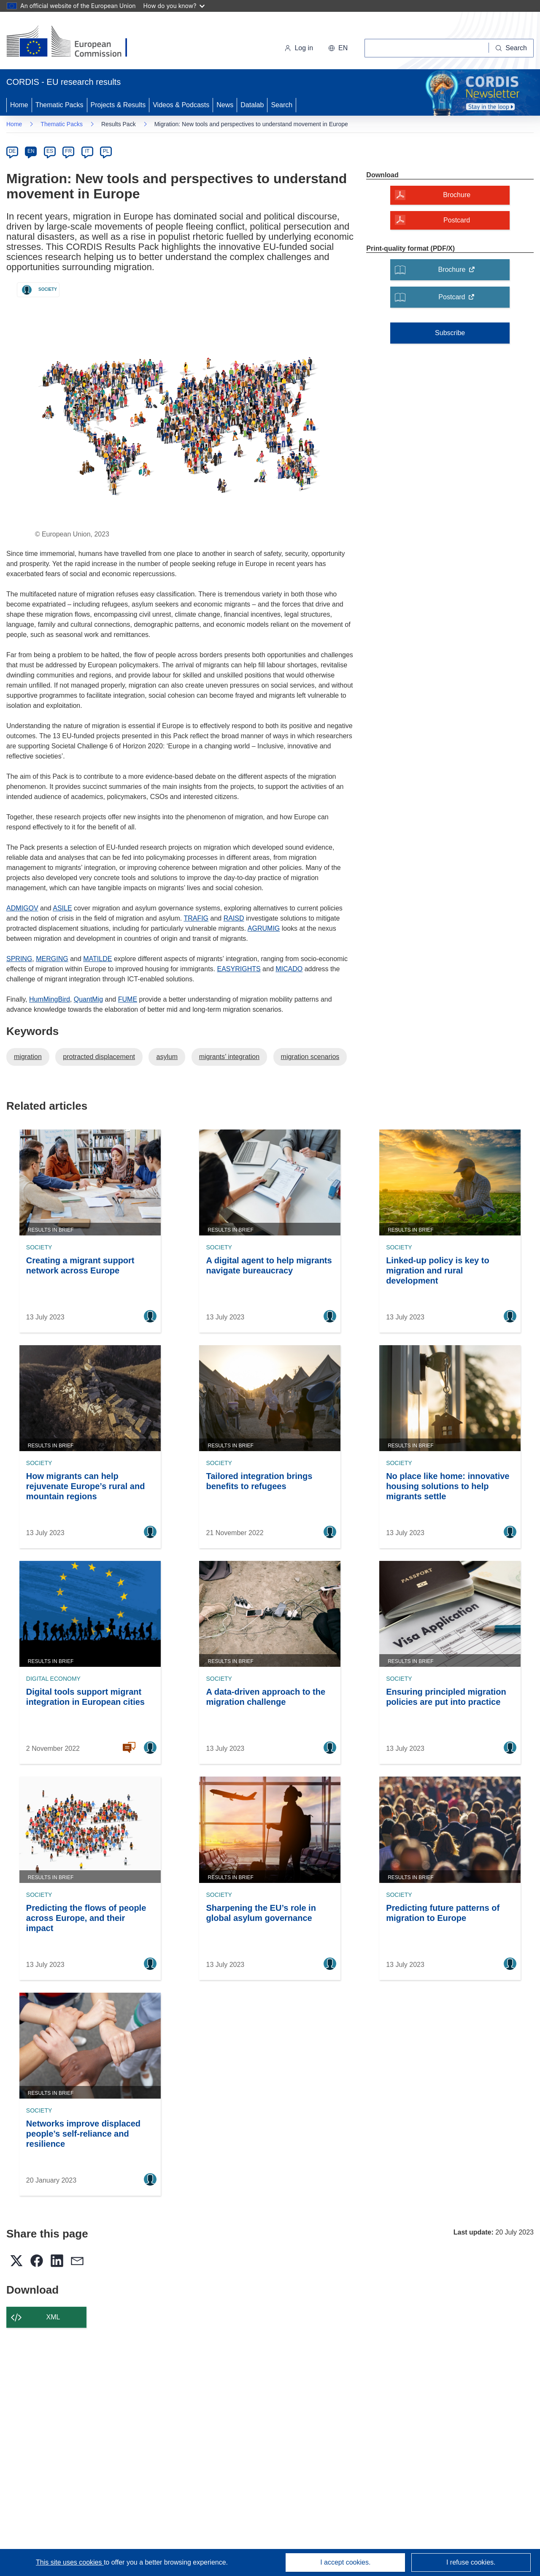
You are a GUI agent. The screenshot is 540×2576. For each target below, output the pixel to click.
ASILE (62, 908)
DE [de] (12, 151)
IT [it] (87, 151)
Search (281, 104)
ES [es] (49, 151)
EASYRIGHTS (239, 968)
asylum (167, 1056)
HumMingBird (49, 999)
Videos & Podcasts (181, 104)
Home (19, 104)
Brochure (459, 272)
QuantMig (88, 999)
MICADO (288, 968)
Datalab (252, 104)
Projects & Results (118, 104)
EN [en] (31, 151)
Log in (298, 47)
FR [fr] (68, 151)
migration (28, 1056)
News (224, 104)
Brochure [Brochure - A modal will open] (456, 194)
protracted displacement (99, 1056)
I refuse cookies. (471, 2562)
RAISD (234, 918)
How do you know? (174, 5)
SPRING (19, 958)
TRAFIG (196, 918)
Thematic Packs (59, 104)
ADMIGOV (22, 908)
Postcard (458, 300)
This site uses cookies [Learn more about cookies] (70, 2562)
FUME (127, 999)
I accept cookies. (345, 2562)
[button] (337, 48)
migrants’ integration (229, 1056)
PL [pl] (106, 151)
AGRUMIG (264, 928)
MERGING (52, 958)
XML (53, 2317)
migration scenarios (310, 1056)
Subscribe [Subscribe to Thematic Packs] (450, 332)
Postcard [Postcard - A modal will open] (456, 220)
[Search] (511, 48)
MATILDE (97, 958)
